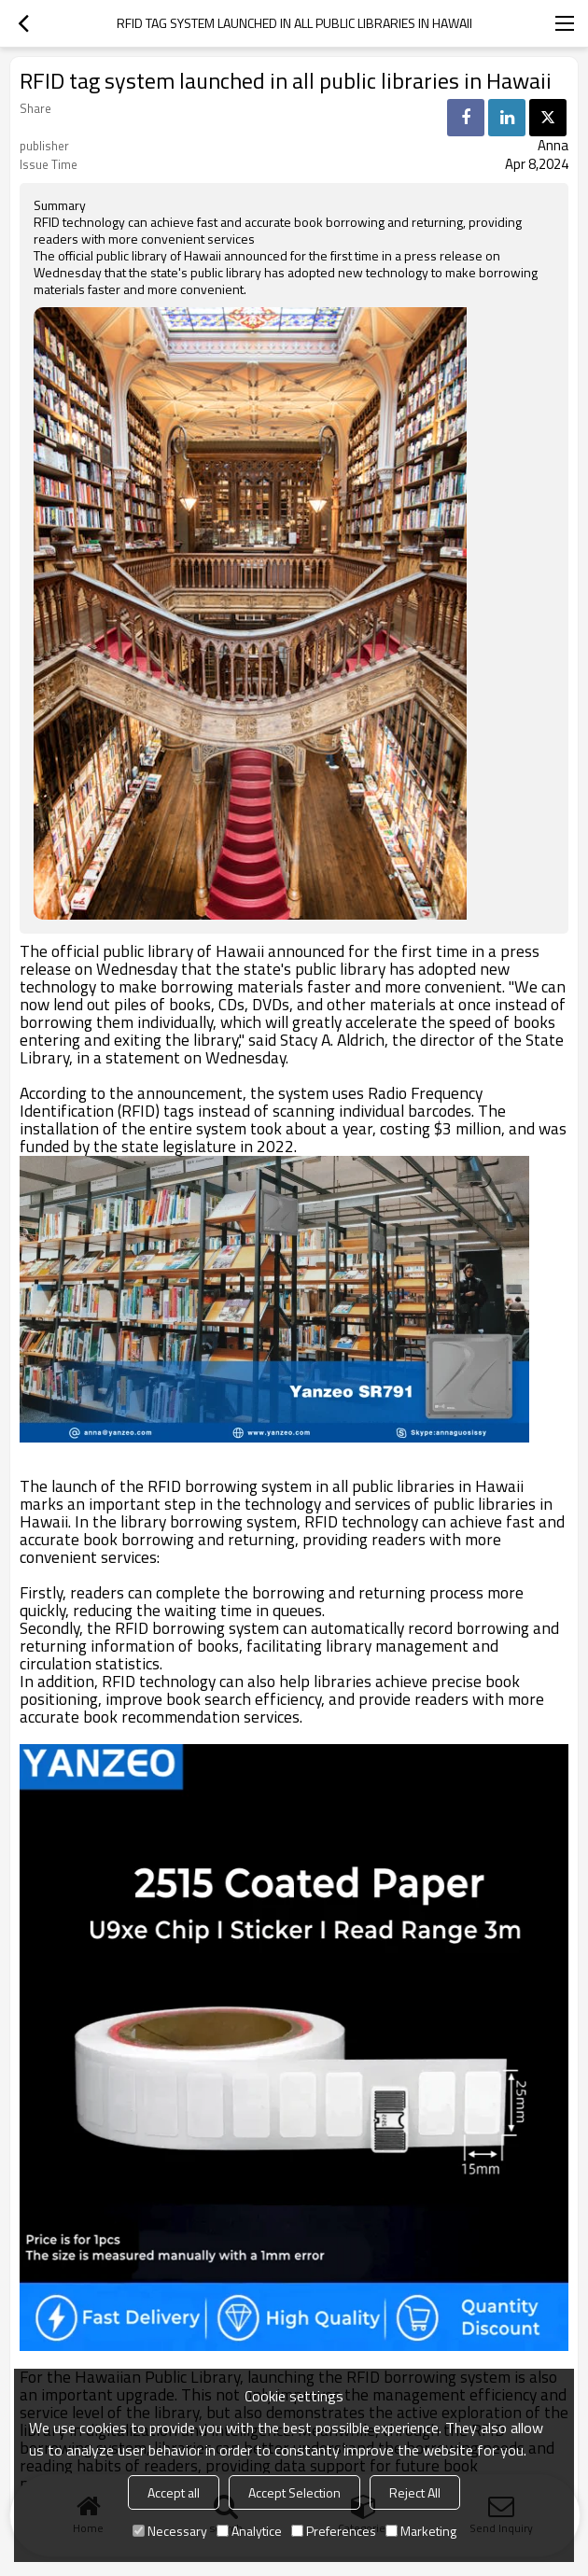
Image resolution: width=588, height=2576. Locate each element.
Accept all (173, 2492)
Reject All (415, 2492)
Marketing (420, 2531)
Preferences (333, 2531)
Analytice (249, 2531)
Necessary (170, 2531)
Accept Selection (294, 2492)
